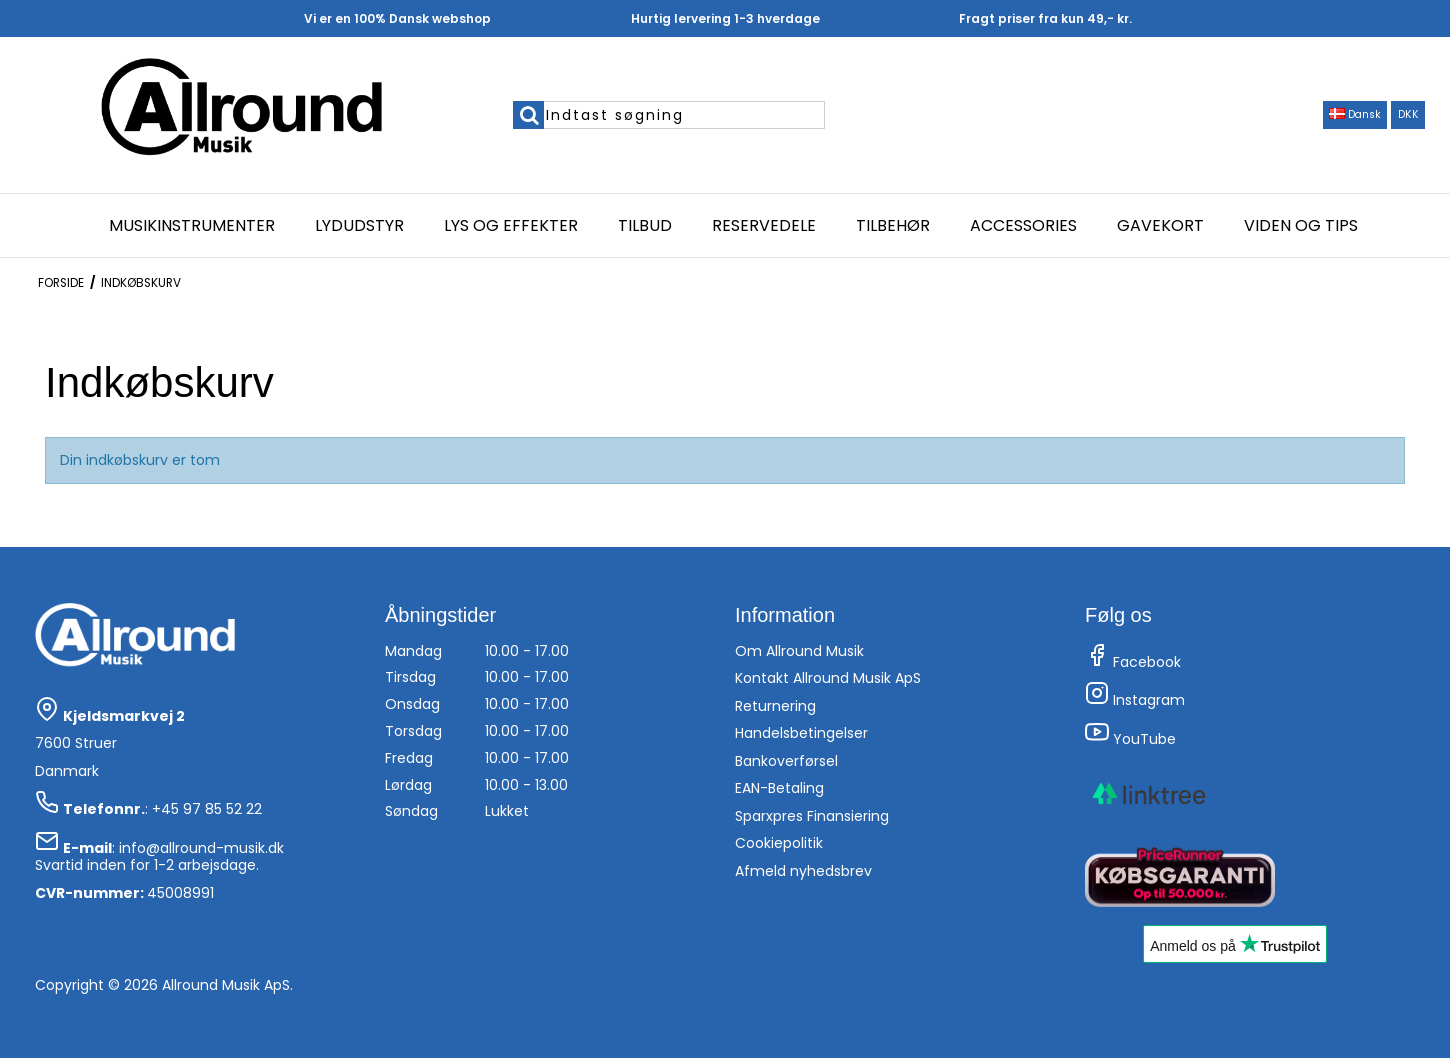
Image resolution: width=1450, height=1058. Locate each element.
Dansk (1355, 114)
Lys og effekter (511, 226)
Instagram (1135, 700)
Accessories (1023, 226)
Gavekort (1160, 226)
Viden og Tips (1301, 226)
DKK (1408, 114)
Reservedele (764, 226)
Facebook (1133, 662)
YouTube (1130, 739)
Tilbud (645, 226)
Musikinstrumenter (192, 226)
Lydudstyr (359, 226)
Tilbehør (893, 226)
